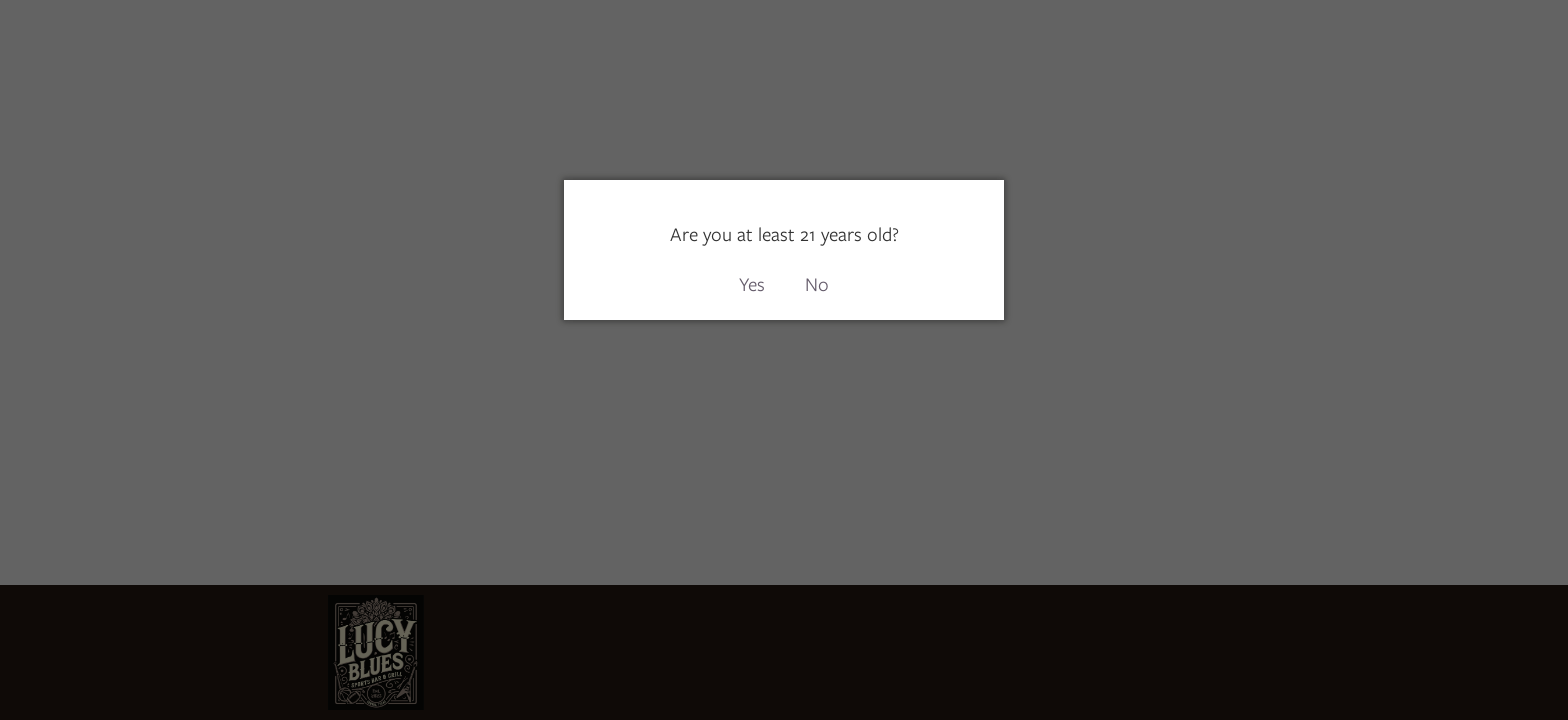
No (817, 284)
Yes (752, 284)
